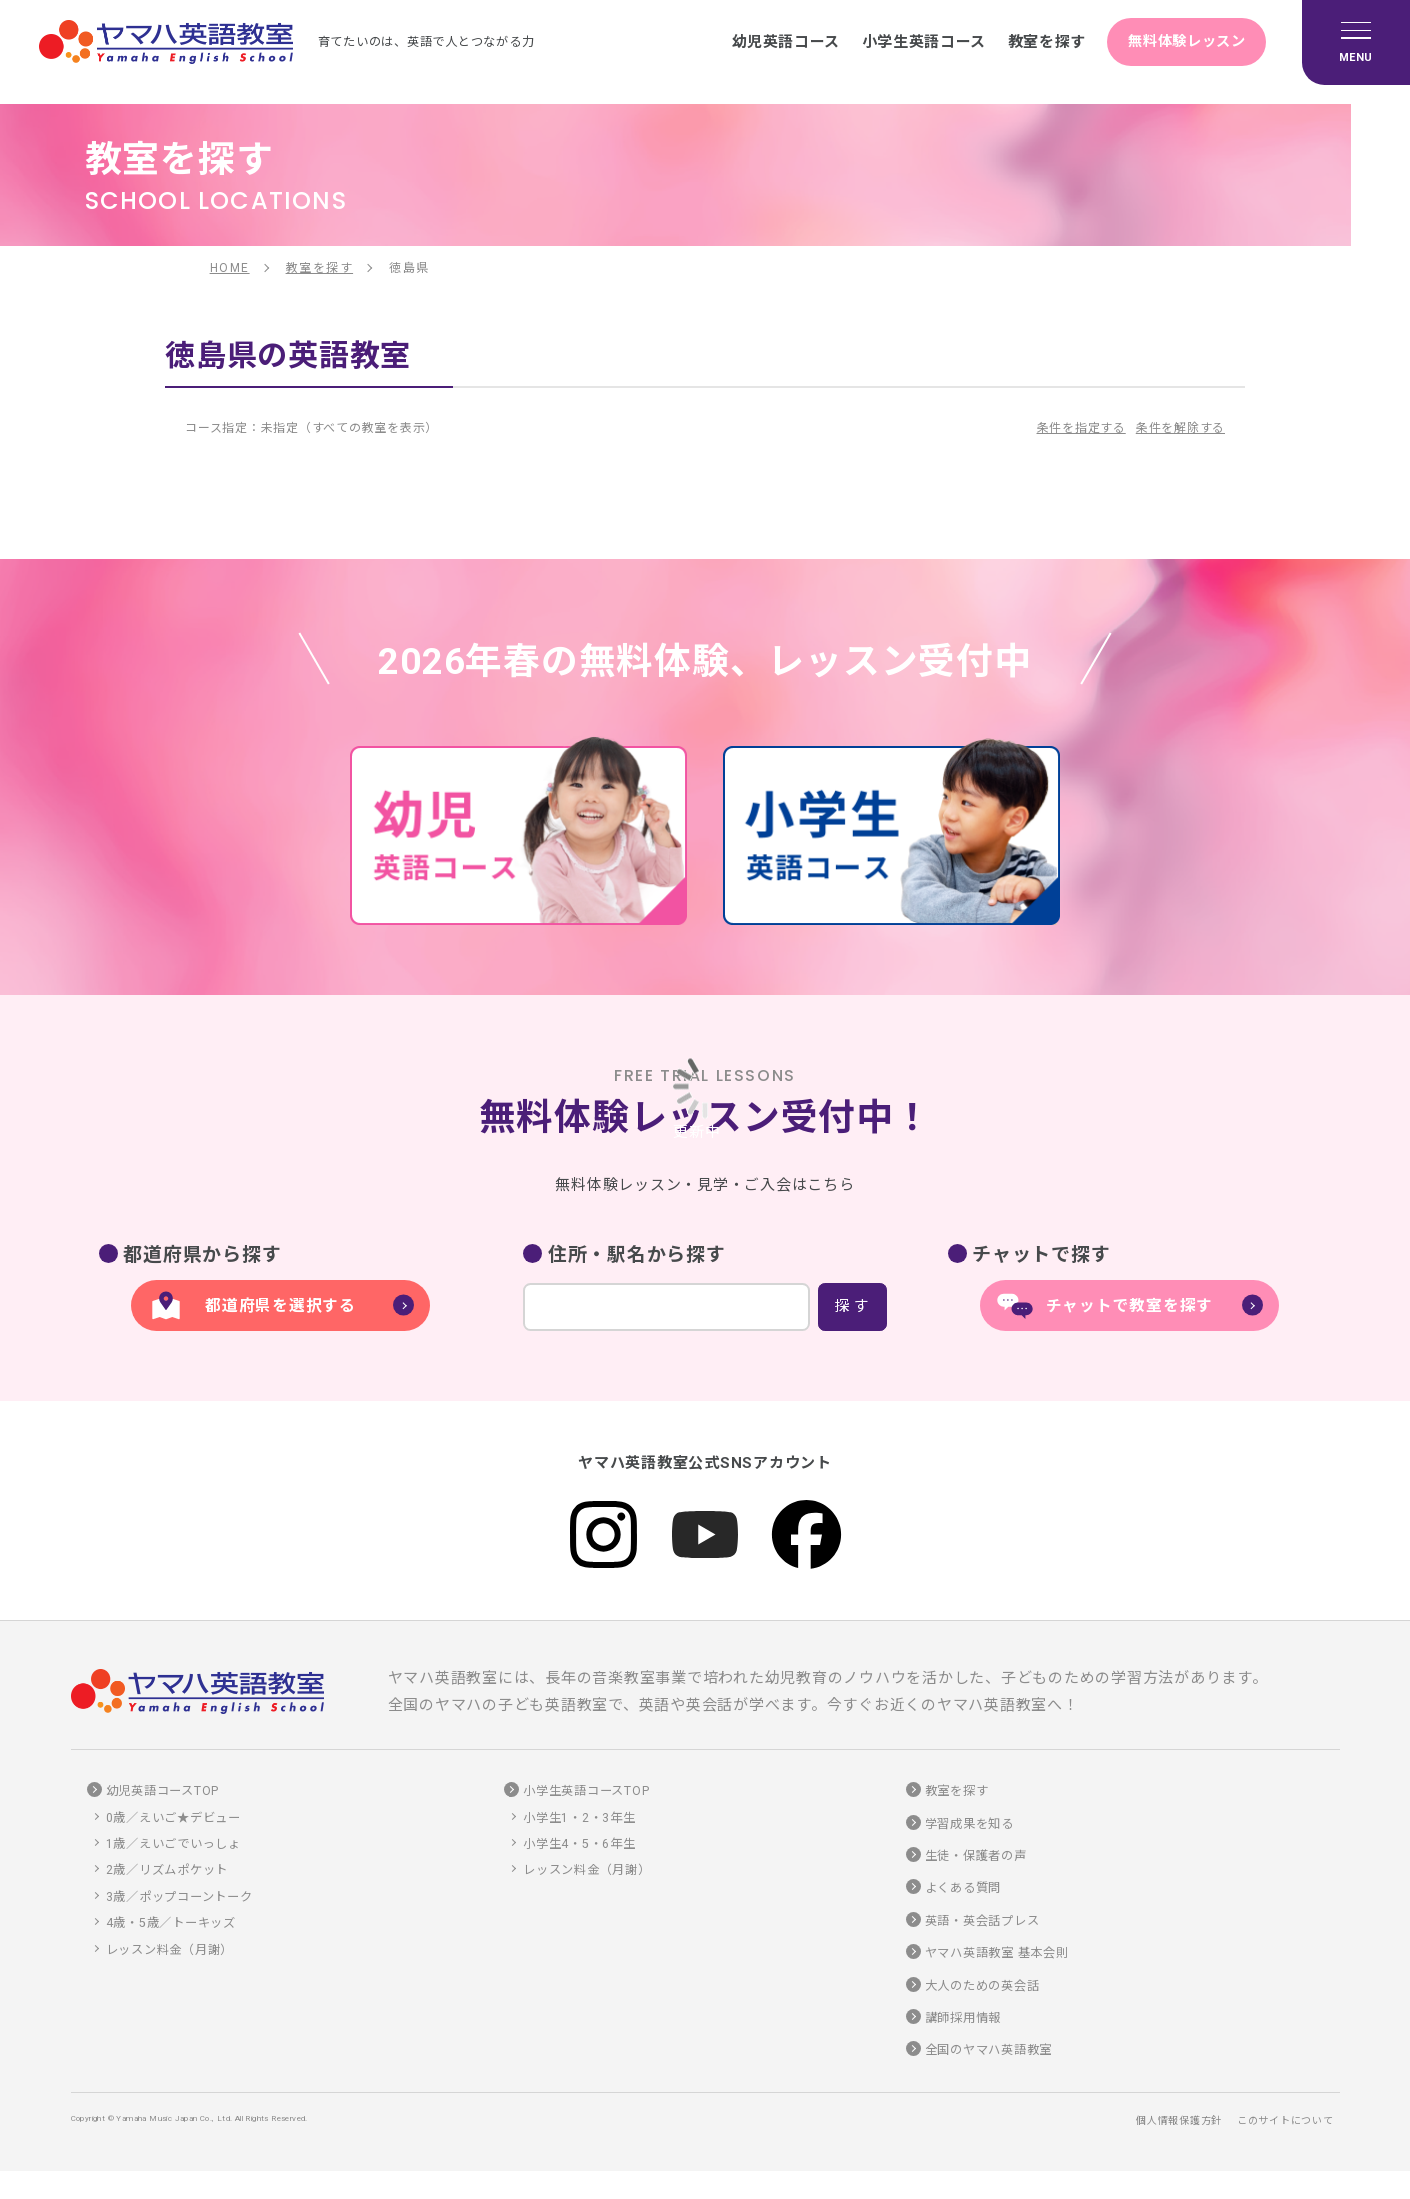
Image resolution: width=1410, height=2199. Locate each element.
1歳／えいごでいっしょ (173, 1844)
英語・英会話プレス (982, 1921)
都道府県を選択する (280, 1305)
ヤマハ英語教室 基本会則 (997, 1954)
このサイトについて (1285, 2120)
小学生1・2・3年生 (579, 1818)
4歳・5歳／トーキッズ (171, 1924)
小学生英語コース (901, 42)
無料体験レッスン (1181, 42)
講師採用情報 (963, 2018)
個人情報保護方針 (1179, 2120)
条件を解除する (1180, 428)
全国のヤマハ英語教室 (989, 2051)
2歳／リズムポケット (167, 1871)
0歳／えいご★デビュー (173, 1818)
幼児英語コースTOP (163, 1792)
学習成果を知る (969, 1824)
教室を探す (1030, 42)
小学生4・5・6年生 (579, 1844)
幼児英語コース (758, 42)
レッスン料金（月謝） (170, 1950)
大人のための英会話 (982, 1986)
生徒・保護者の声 (976, 1856)
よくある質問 (963, 1889)
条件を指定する (1081, 428)
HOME (230, 268)
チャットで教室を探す (1130, 1305)
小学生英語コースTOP (586, 1792)
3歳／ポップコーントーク (179, 1897)
